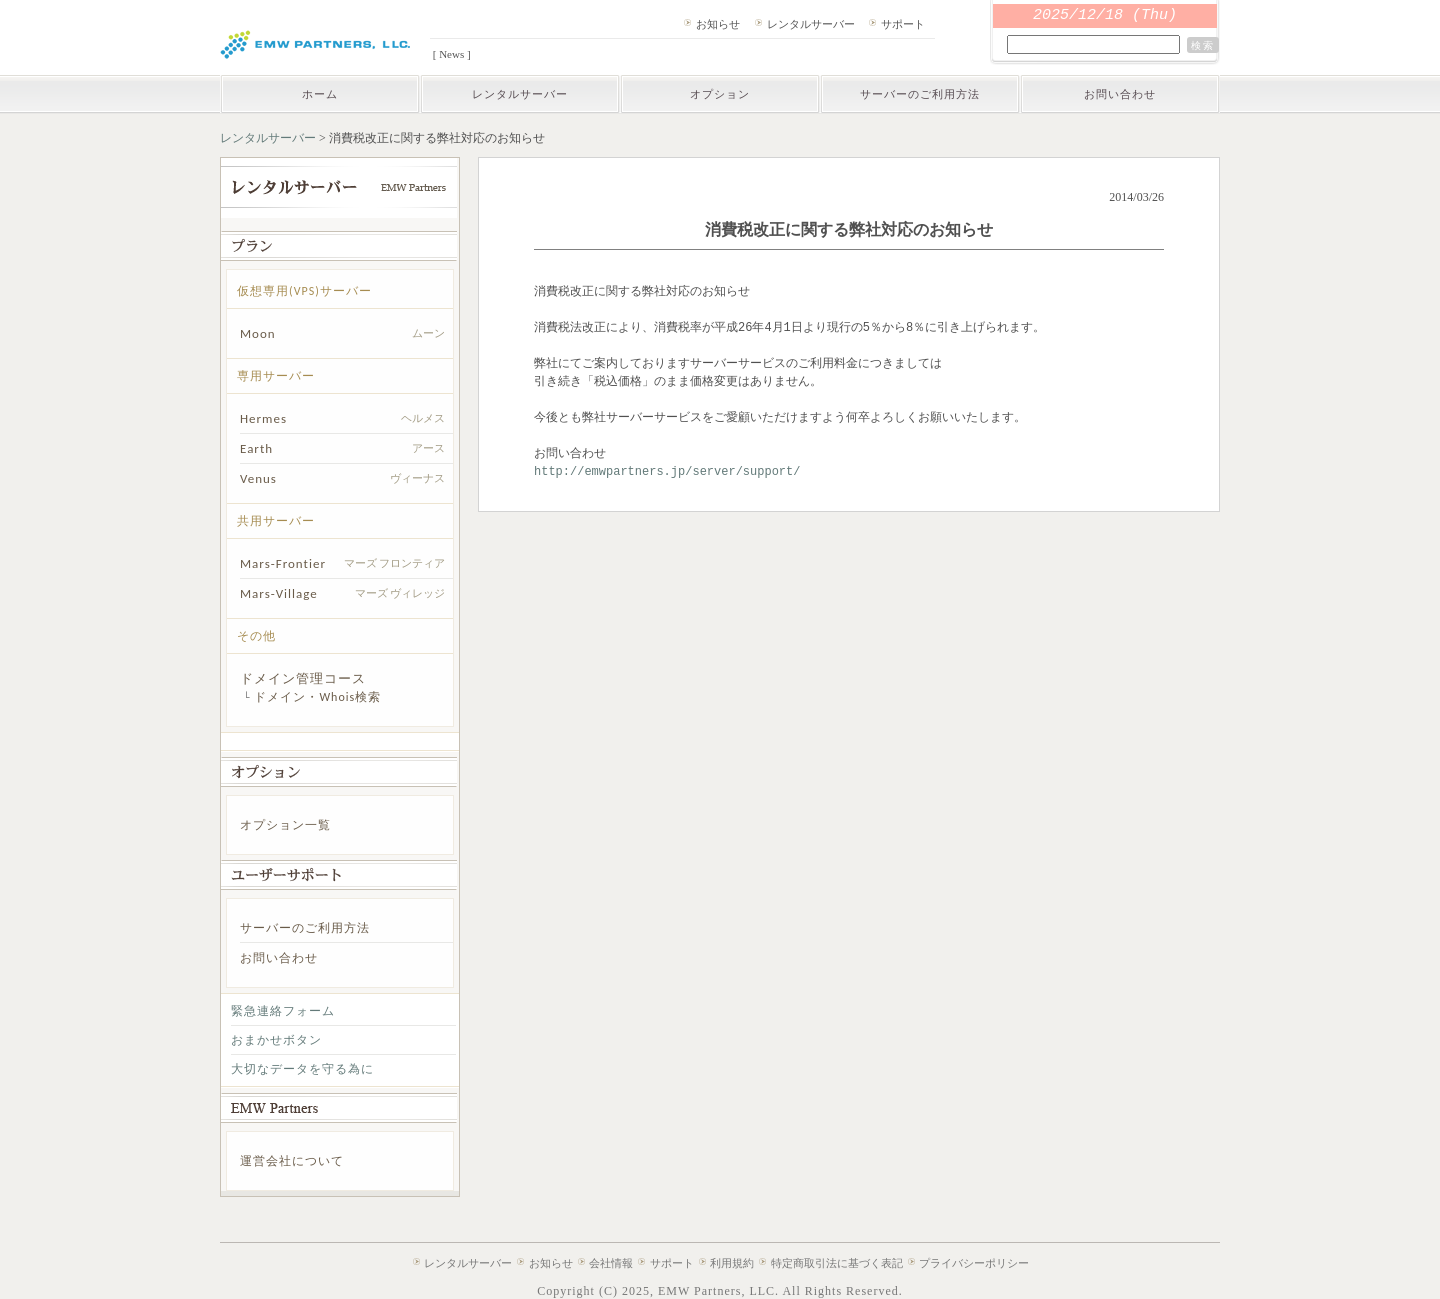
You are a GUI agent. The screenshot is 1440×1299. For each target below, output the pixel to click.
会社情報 (611, 1263)
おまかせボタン (276, 1040)
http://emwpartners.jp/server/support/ (667, 471)
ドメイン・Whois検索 (317, 697)
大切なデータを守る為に (302, 1069)
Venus (258, 478)
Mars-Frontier (283, 563)
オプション (720, 94)
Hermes (263, 418)
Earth (256, 448)
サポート (903, 24)
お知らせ (718, 24)
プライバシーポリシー (974, 1263)
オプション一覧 (285, 825)
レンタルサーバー (811, 24)
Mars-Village (279, 593)
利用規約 (732, 1263)
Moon (258, 333)
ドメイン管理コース (303, 678)
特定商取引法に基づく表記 (837, 1263)
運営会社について (292, 1161)
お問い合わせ (1120, 94)
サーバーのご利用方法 (920, 94)
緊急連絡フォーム (283, 1011)
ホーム (320, 94)
